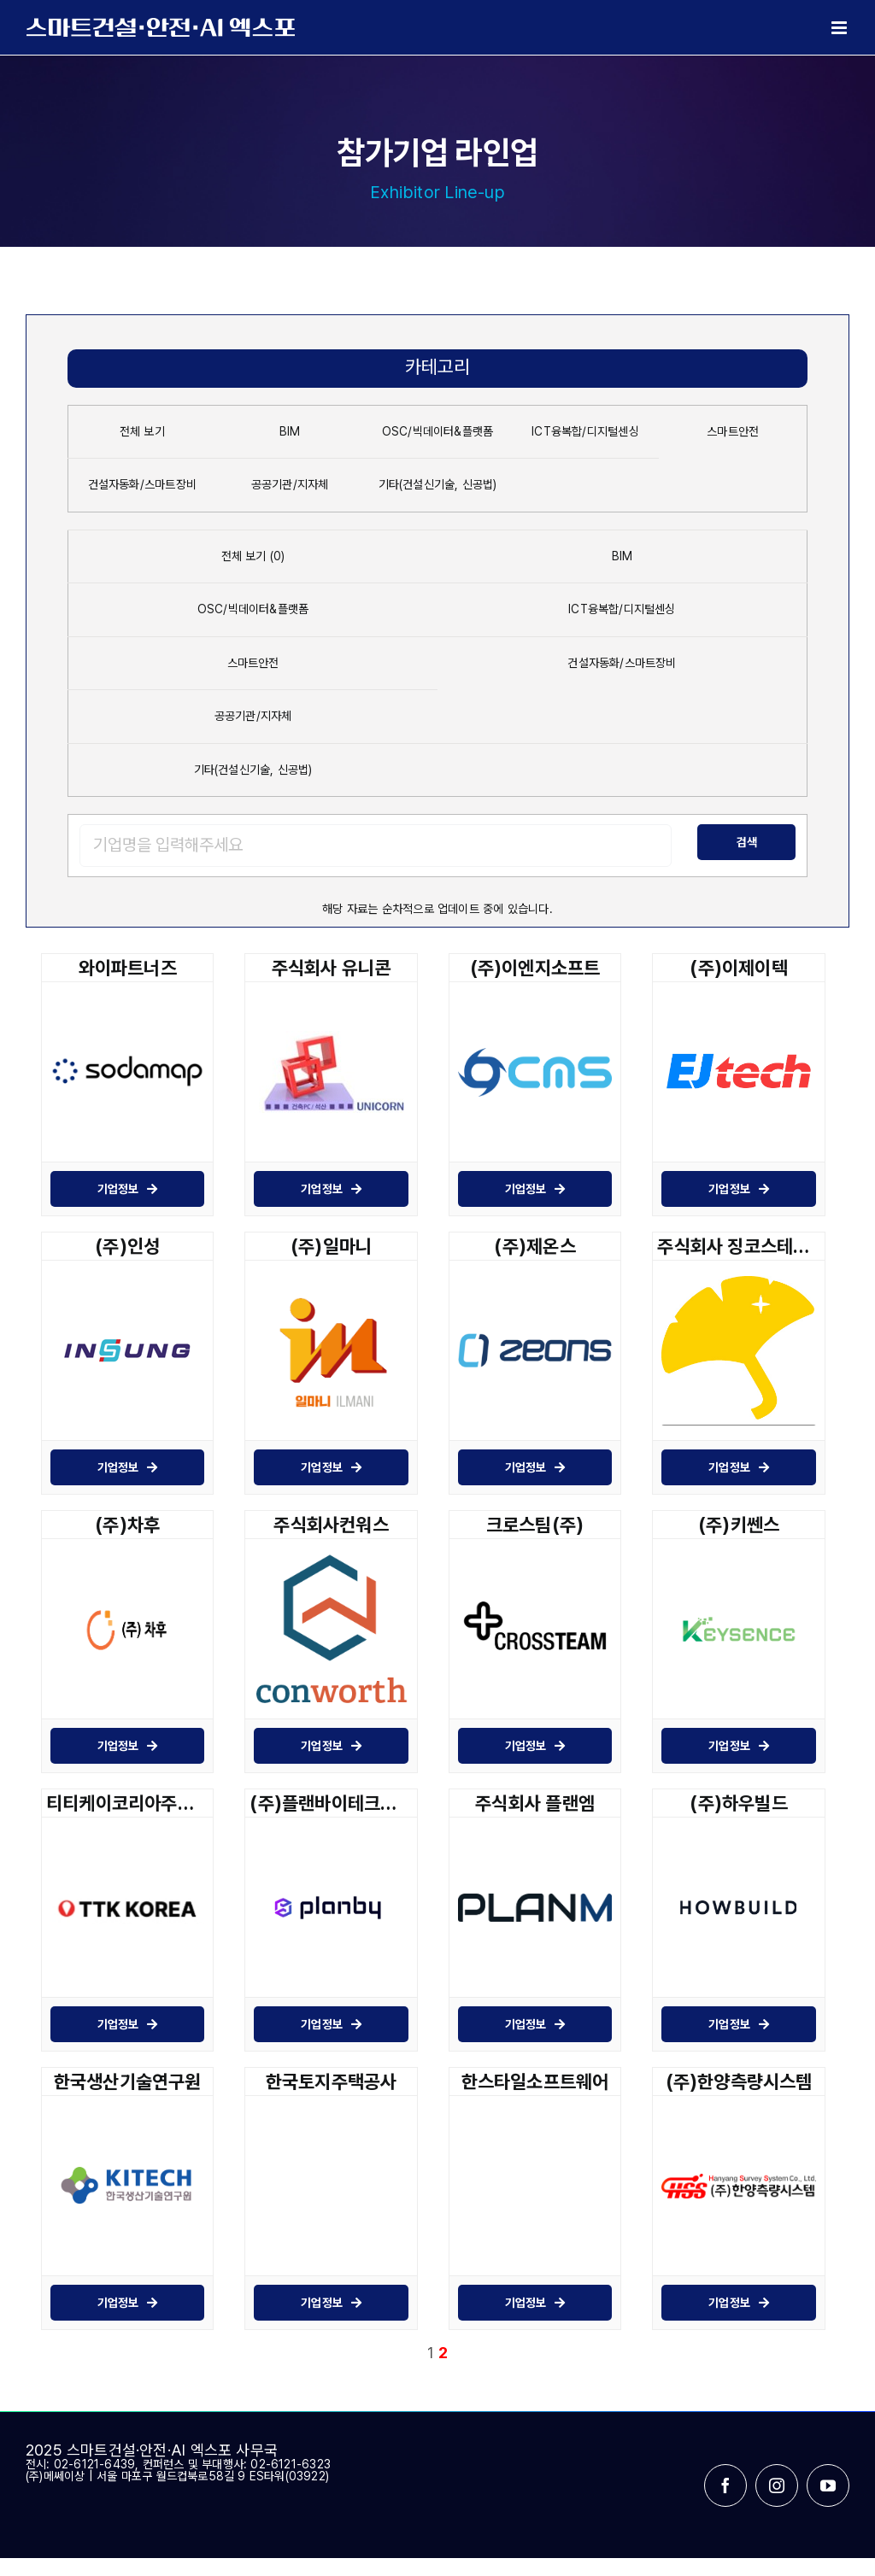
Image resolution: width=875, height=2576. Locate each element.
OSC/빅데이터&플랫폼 (438, 431)
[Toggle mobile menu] (840, 28)
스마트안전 (733, 431)
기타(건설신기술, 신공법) (438, 484)
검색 (747, 842)
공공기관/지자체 (290, 484)
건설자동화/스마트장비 (142, 484)
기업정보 (127, 1189)
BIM (290, 431)
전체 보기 (142, 431)
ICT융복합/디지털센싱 (585, 431)
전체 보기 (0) (253, 556)
